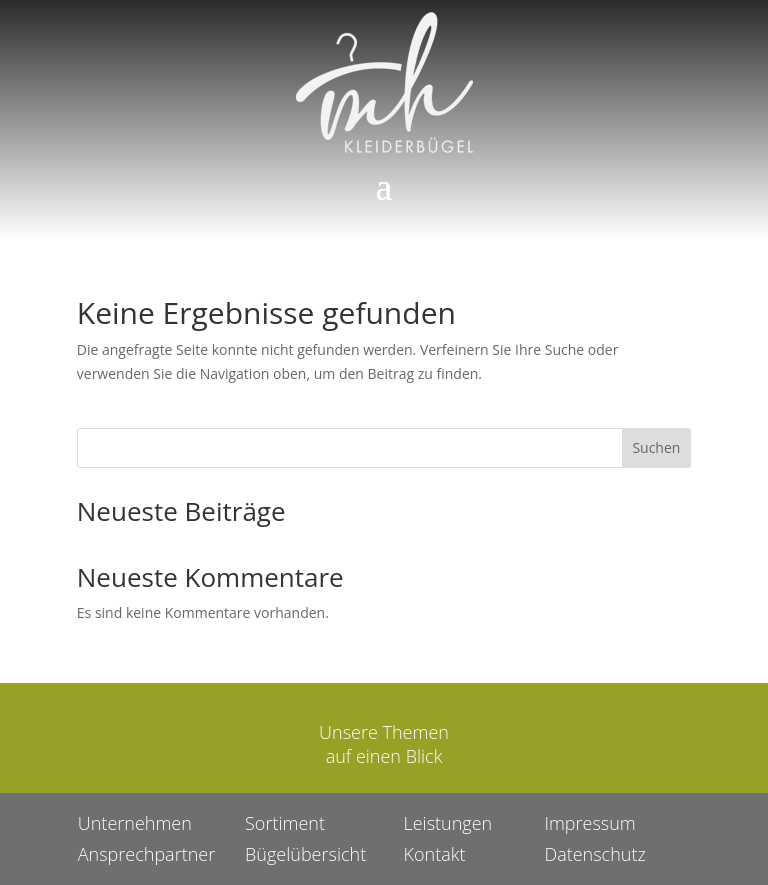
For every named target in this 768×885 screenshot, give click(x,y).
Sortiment (296, 818)
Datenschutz (571, 845)
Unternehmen (163, 818)
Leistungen (440, 818)
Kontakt (428, 845)
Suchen (656, 447)
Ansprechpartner (173, 845)
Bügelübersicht (314, 845)
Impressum (566, 818)
